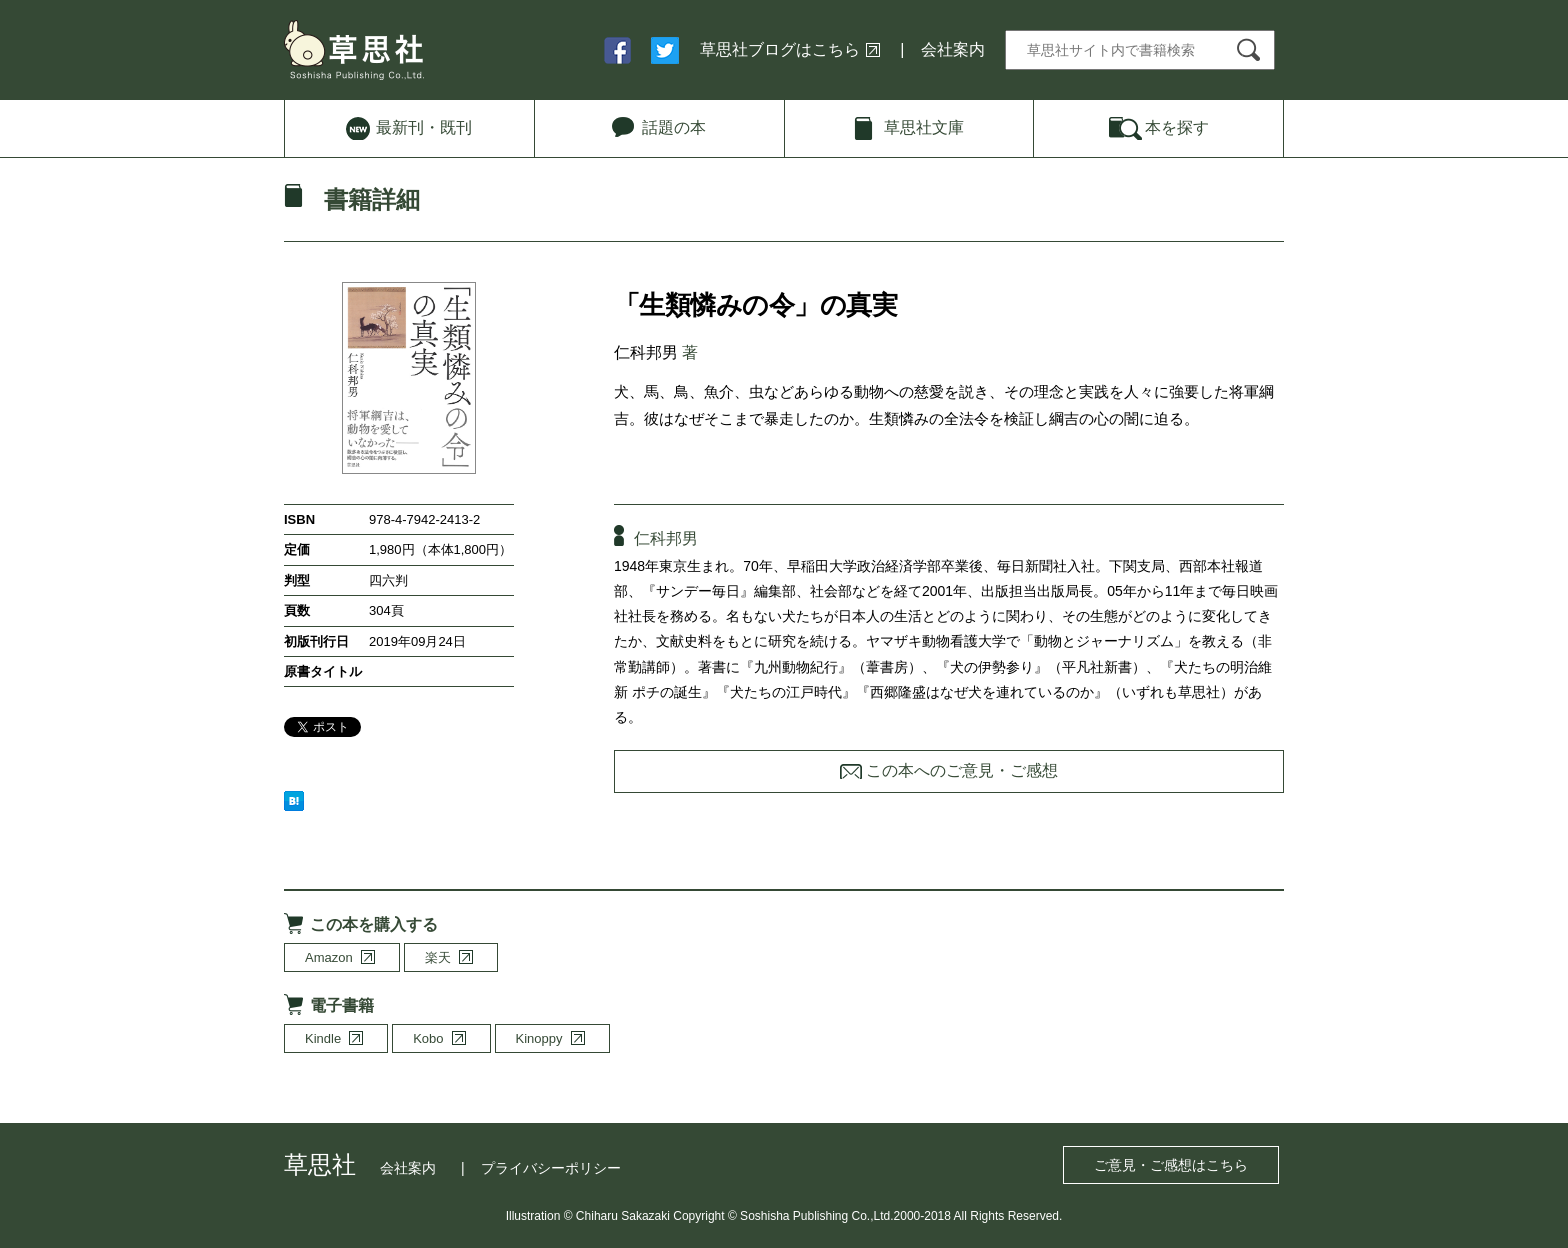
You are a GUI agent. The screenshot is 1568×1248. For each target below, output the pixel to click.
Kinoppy (539, 1038)
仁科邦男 (646, 352)
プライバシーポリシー (551, 1168)
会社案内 (953, 49)
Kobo (428, 1038)
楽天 (438, 957)
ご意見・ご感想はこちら (1171, 1165)
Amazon (329, 957)
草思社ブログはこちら (780, 49)
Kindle (323, 1038)
